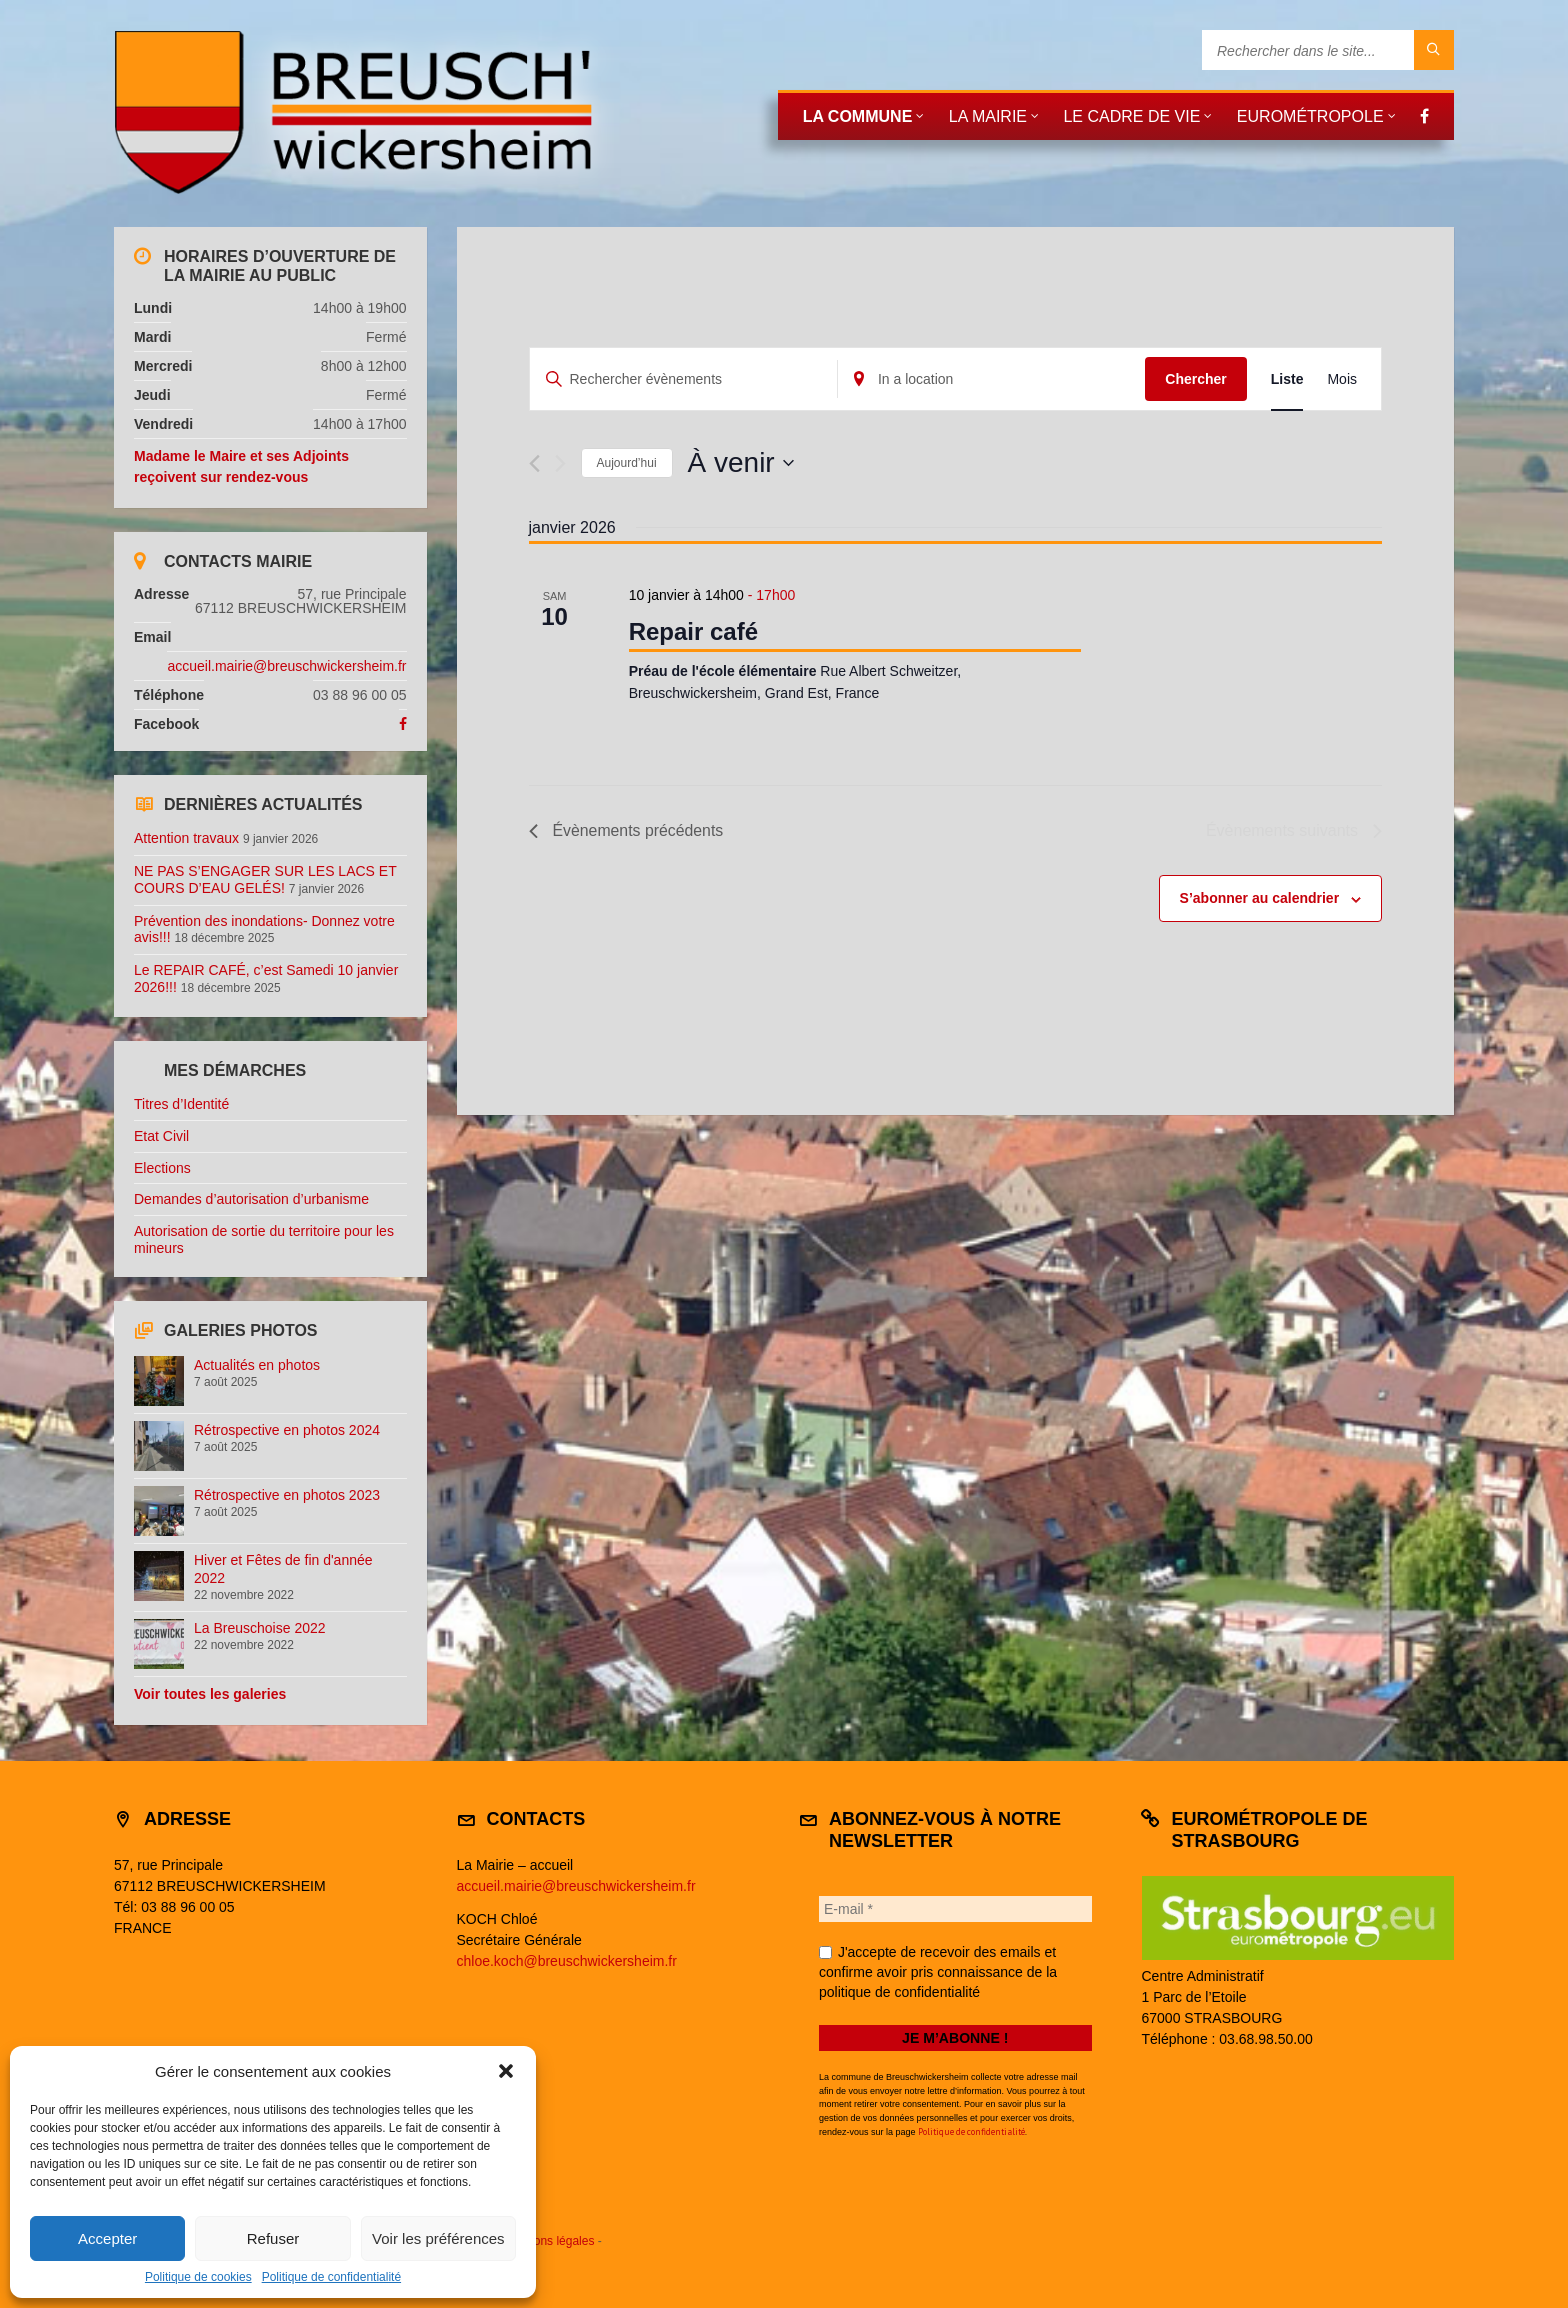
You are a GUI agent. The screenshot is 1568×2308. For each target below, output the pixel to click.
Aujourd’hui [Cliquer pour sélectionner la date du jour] (627, 463)
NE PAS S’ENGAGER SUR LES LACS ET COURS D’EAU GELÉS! (265, 879)
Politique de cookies (198, 2277)
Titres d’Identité (181, 1104)
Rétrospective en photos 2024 (287, 1430)
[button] (506, 2071)
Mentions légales (549, 2241)
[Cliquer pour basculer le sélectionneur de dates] (741, 463)
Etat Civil (161, 1136)
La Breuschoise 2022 (260, 1628)
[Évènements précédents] (534, 463)
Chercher (1195, 379)
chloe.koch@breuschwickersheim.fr (567, 1961)
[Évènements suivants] (560, 463)
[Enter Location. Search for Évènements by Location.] (991, 379)
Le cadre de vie (1131, 116)
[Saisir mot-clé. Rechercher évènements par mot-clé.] (683, 379)
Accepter (107, 2238)
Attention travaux (186, 838)
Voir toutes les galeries (210, 1694)
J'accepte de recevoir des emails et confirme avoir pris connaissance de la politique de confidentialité (938, 1972)
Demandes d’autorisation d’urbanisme (251, 1199)
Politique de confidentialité (331, 2277)
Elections (162, 1168)
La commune (858, 116)
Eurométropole (1310, 116)
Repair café (693, 631)
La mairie (988, 116)
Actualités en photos (257, 1365)
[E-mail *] (955, 1909)
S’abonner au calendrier (1260, 899)
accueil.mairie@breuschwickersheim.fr (286, 666)
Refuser (273, 2238)
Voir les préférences (438, 2238)
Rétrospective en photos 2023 (287, 1495)
